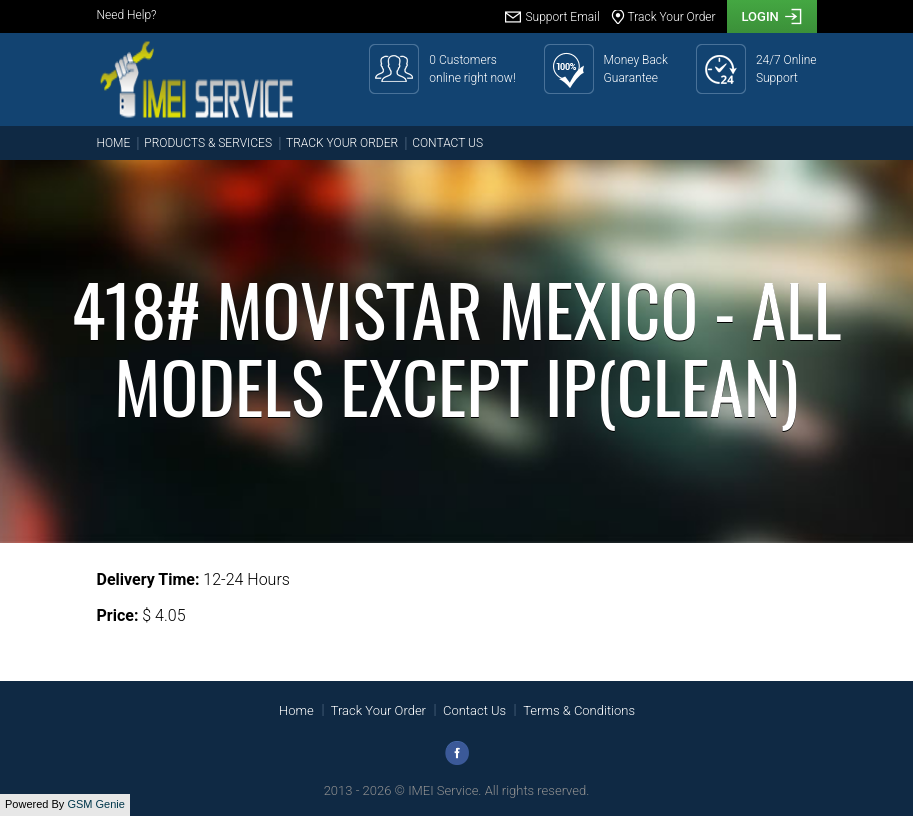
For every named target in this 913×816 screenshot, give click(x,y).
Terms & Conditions (579, 710)
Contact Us (447, 143)
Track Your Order (342, 143)
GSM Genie (95, 804)
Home (114, 143)
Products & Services (208, 143)
